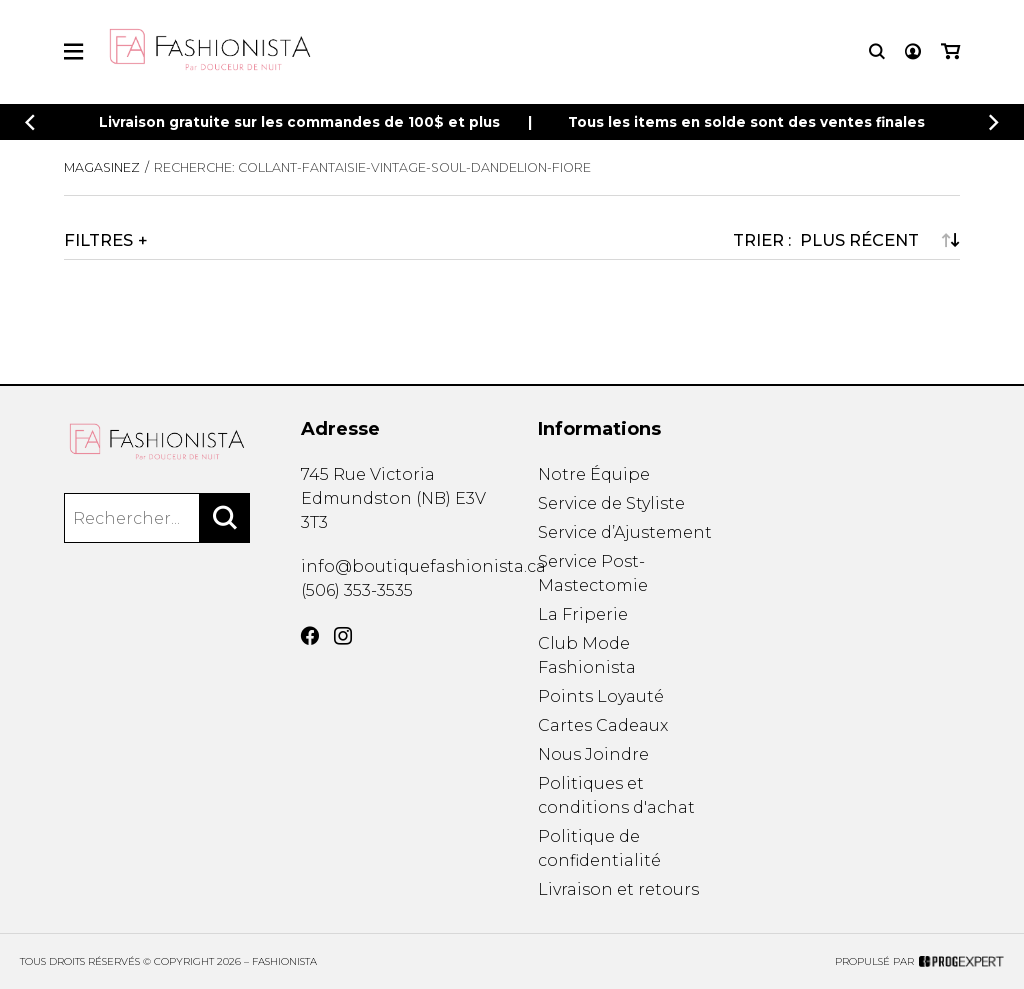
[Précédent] (30, 122)
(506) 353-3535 (357, 590)
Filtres (98, 240)
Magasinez (102, 167)
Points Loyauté (601, 696)
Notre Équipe (594, 474)
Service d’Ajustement (625, 532)
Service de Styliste (611, 503)
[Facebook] (310, 636)
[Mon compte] (913, 51)
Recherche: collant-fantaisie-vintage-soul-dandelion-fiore (372, 167)
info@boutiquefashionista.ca (423, 566)
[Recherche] (877, 51)
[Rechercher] (225, 518)
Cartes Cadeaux (603, 725)
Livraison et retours (618, 889)
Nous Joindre (593, 754)
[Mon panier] (950, 51)
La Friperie (583, 614)
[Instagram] (343, 636)
